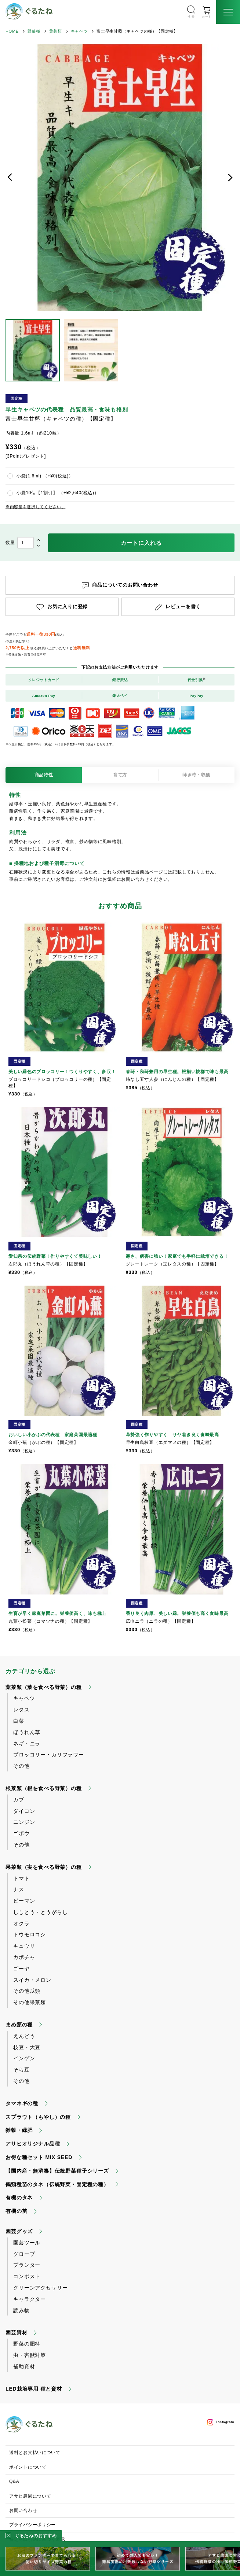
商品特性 (43, 774)
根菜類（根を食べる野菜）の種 (44, 1788)
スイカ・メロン (32, 1980)
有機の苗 (16, 2211)
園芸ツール (26, 2243)
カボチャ (24, 1957)
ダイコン (24, 1811)
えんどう (24, 2036)
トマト (21, 1878)
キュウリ (24, 1946)
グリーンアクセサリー (40, 2288)
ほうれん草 (26, 1732)
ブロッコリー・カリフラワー (48, 1755)
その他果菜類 (29, 2002)
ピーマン (24, 1901)
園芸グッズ (19, 2231)
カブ (18, 1800)
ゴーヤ (21, 1968)
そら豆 (21, 2070)
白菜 (18, 1721)
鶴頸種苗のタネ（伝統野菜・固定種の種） (57, 2184)
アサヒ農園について (30, 2496)
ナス (18, 1889)
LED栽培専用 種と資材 (34, 2389)
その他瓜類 (26, 1991)
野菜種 (34, 31)
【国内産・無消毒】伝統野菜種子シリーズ (57, 2171)
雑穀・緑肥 (19, 2130)
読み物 (21, 2310)
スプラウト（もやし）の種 (38, 2117)
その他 (21, 1766)
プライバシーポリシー (32, 2524)
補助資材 (24, 2366)
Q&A (14, 2481)
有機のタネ (19, 2197)
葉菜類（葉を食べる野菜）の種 (44, 1687)
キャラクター (29, 2299)
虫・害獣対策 (29, 2355)
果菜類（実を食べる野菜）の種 (44, 1867)
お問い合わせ (23, 2510)
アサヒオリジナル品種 (33, 2144)
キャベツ (79, 31)
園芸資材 (16, 2332)
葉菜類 (55, 31)
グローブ (24, 2254)
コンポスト (26, 2276)
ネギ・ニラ (26, 1744)
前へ (9, 177)
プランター (26, 2265)
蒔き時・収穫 (196, 774)
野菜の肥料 (26, 2344)
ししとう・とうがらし (40, 1912)
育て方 (120, 774)
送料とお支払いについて (35, 2452)
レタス (21, 1709)
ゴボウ (21, 1833)
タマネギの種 (22, 2103)
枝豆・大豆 (26, 2047)
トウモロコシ (29, 1934)
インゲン (24, 2058)
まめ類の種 (19, 2025)
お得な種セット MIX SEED (39, 2157)
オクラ (21, 1923)
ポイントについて (28, 2467)
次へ (230, 177)
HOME (12, 31)
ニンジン (24, 1822)
